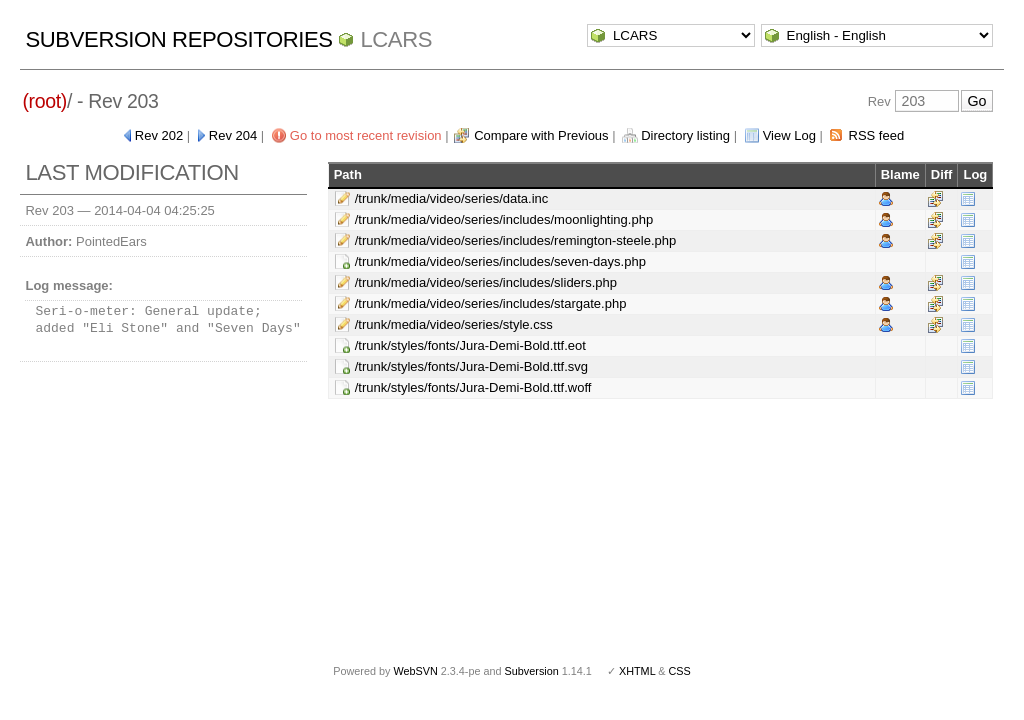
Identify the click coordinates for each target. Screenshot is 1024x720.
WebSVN (415, 671)
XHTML (637, 671)
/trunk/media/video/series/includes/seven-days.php (500, 261)
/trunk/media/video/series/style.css (454, 324)
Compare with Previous (541, 135)
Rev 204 (233, 135)
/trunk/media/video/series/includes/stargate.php (491, 303)
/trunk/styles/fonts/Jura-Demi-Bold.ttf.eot (470, 345)
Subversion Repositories (178, 39)
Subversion (532, 671)
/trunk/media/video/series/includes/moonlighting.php (504, 219)
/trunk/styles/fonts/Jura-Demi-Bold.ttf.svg (471, 366)
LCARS (396, 39)
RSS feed (877, 135)
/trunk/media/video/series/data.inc (452, 198)
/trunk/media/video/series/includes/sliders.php (486, 282)
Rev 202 (159, 135)
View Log (789, 135)
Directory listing (685, 135)
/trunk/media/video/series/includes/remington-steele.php (516, 240)
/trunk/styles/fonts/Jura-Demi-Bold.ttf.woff (473, 387)
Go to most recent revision (366, 135)
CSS (680, 671)
